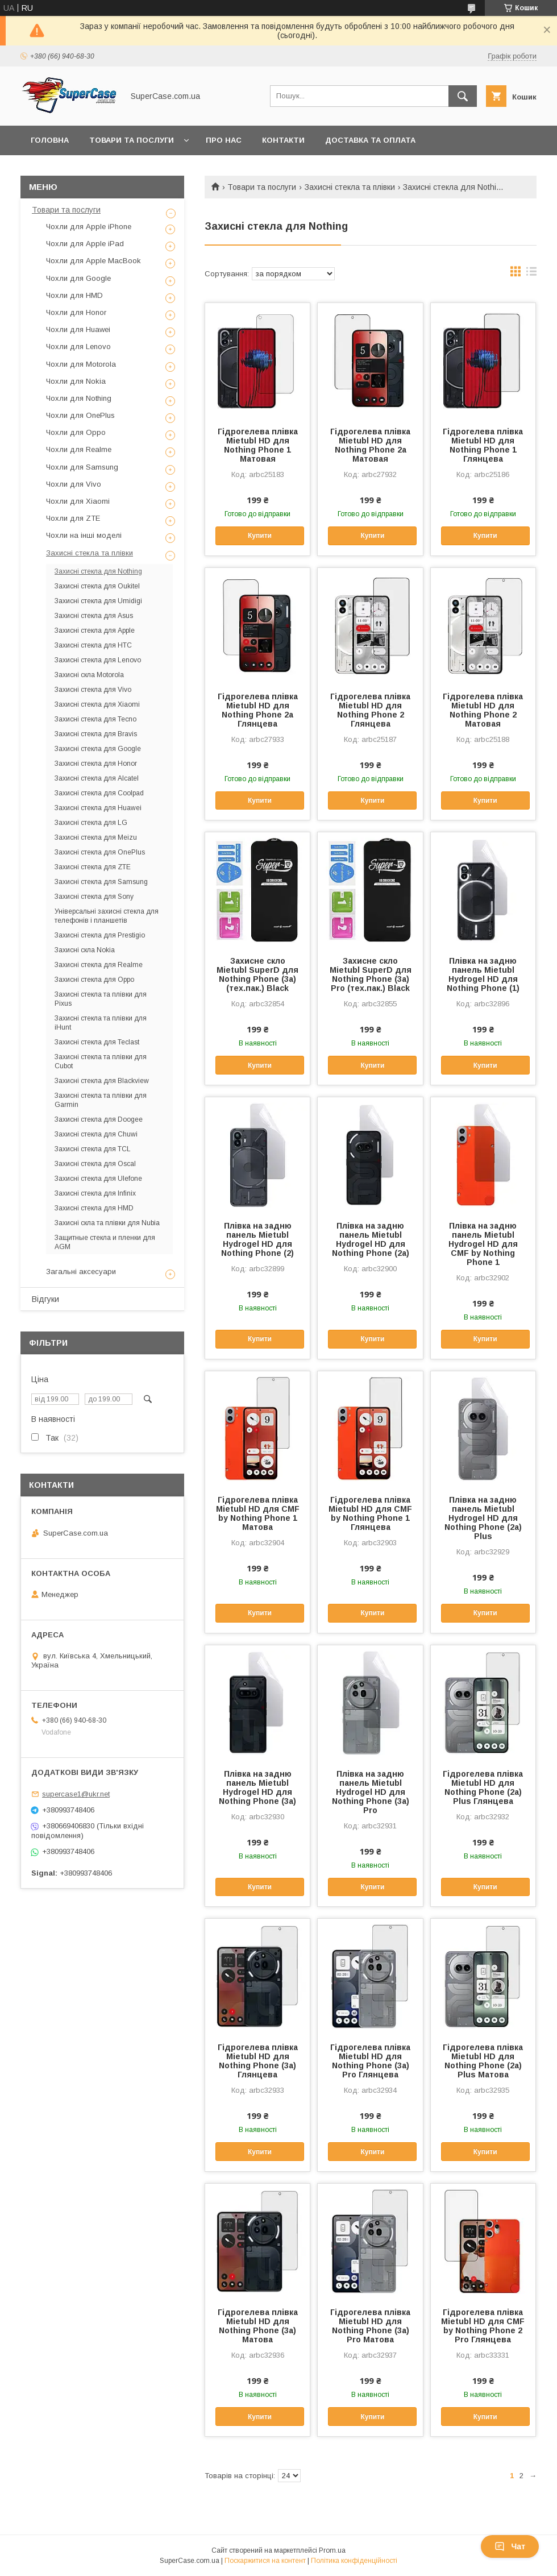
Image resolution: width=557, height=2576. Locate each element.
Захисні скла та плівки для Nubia (107, 1223)
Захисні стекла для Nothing (98, 571)
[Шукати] (462, 96)
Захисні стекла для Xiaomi (97, 704)
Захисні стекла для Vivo (93, 690)
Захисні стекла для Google (98, 749)
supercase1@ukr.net (76, 1794)
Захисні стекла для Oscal (95, 1164)
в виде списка (531, 274)
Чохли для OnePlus (80, 415)
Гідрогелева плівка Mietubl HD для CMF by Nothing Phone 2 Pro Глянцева (483, 2326)
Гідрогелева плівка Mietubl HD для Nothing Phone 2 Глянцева (370, 710)
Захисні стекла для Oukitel (97, 586)
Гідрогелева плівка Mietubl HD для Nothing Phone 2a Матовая (370, 445)
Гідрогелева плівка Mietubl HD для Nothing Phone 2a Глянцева (258, 710)
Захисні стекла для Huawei (98, 808)
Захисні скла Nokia (85, 950)
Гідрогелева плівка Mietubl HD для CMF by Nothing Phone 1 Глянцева (370, 1513)
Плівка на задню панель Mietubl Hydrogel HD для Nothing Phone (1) (483, 974)
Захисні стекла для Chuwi (96, 1134)
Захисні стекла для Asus (94, 616)
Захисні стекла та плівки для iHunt (101, 1022)
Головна (50, 140)
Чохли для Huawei (78, 329)
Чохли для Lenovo (78, 346)
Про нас (224, 140)
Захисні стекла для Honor (96, 764)
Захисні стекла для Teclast (97, 1042)
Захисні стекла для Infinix (95, 1193)
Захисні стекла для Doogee (99, 1119)
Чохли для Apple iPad (85, 243)
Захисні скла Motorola (89, 675)
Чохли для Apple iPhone (88, 226)
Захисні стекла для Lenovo (98, 660)
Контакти (283, 140)
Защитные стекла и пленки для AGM (105, 1242)
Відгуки (45, 1299)
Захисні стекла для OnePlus (100, 852)
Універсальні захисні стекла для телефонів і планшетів (107, 915)
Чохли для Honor (76, 312)
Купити (260, 536)
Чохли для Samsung (82, 467)
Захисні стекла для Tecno (95, 719)
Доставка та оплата (370, 140)
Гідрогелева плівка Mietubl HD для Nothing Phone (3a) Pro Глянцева (370, 2061)
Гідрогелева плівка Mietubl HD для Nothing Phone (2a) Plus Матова (483, 2061)
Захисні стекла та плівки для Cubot (101, 1061)
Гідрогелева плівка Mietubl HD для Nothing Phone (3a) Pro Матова (370, 2326)
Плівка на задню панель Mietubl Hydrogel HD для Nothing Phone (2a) (370, 1239)
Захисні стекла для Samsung (101, 882)
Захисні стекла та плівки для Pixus (101, 998)
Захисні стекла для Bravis (96, 734)
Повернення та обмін (79, 169)
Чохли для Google (78, 278)
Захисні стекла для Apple (95, 630)
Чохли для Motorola (81, 364)
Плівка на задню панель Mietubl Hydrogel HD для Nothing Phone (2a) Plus (483, 1518)
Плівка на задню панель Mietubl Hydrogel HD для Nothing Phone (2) (257, 1239)
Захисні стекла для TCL (93, 1149)
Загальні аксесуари (81, 1271)
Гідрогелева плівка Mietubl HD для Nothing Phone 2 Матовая (483, 710)
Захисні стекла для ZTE (93, 867)
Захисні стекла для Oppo (94, 980)
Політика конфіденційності (354, 2561)
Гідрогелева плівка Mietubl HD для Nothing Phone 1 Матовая (258, 445)
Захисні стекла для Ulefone (98, 1179)
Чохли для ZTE (73, 518)
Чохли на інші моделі (84, 535)
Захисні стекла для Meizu (96, 837)
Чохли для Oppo (76, 432)
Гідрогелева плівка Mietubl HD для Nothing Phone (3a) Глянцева (258, 2061)
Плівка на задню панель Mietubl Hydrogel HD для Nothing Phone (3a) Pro (370, 1792)
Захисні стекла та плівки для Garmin (101, 1100)
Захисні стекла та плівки (350, 187)
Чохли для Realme (78, 449)
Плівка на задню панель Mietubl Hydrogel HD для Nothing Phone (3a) (257, 1787)
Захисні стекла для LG (91, 823)
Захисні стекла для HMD (94, 1208)
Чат (509, 2546)
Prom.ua (332, 2550)
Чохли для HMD (74, 295)
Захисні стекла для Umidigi (98, 601)
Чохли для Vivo (73, 484)
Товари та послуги (131, 140)
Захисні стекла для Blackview (102, 1081)
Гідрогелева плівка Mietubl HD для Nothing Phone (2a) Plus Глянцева (483, 1787)
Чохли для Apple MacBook (93, 260)
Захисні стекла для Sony (94, 897)
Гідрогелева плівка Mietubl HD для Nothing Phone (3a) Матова (258, 2326)
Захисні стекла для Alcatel (97, 778)
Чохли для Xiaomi (78, 501)
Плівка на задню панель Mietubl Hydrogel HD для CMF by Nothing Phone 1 (483, 1244)
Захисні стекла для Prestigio (100, 935)
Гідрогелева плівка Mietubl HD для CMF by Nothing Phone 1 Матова (258, 1513)
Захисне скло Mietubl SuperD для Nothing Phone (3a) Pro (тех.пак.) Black (370, 974)
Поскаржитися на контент (265, 2561)
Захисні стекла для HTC (93, 645)
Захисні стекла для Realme (99, 965)
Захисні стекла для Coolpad (99, 793)
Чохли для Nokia (76, 381)
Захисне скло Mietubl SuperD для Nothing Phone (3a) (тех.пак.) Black (257, 974)
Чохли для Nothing (78, 398)
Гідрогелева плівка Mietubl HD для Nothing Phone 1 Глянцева (483, 445)
